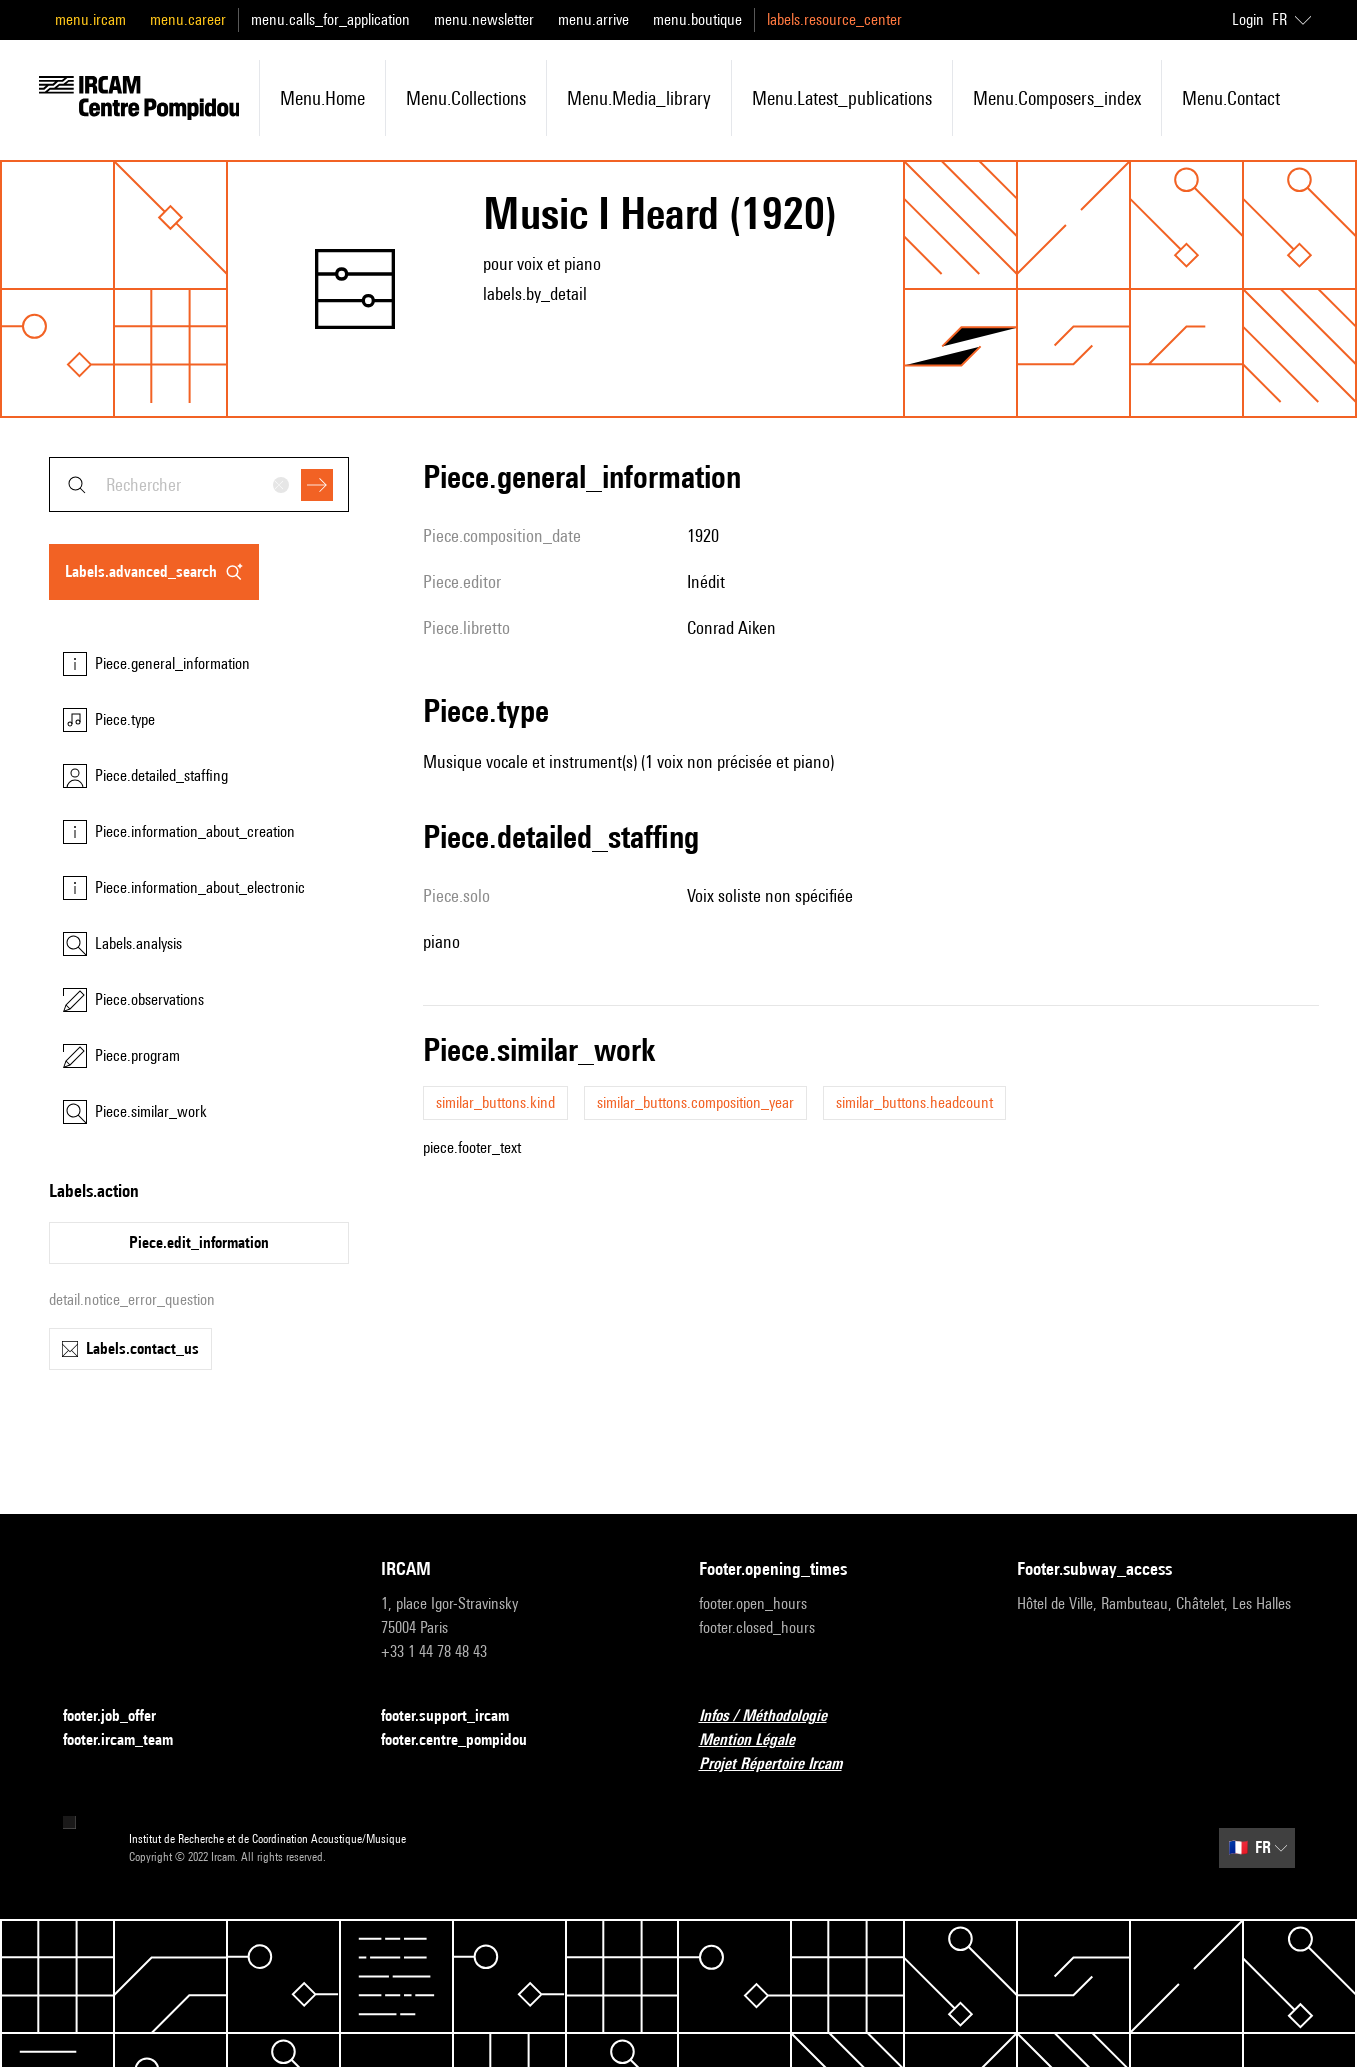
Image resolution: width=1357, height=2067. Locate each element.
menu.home (322, 98)
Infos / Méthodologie (775, 1716)
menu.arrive (593, 19)
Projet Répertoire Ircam (782, 1764)
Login (1248, 19)
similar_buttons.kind (495, 1102)
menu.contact (1231, 98)
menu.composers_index (1057, 98)
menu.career (188, 19)
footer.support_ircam (457, 1716)
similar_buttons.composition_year (695, 1102)
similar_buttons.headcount (914, 1102)
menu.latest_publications (842, 98)
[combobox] (199, 484)
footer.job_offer (121, 1716)
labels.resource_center (834, 19)
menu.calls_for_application (330, 19)
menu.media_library (639, 98)
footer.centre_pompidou (466, 1740)
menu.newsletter (484, 19)
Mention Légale (759, 1740)
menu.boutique (697, 19)
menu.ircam (90, 19)
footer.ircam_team (130, 1740)
